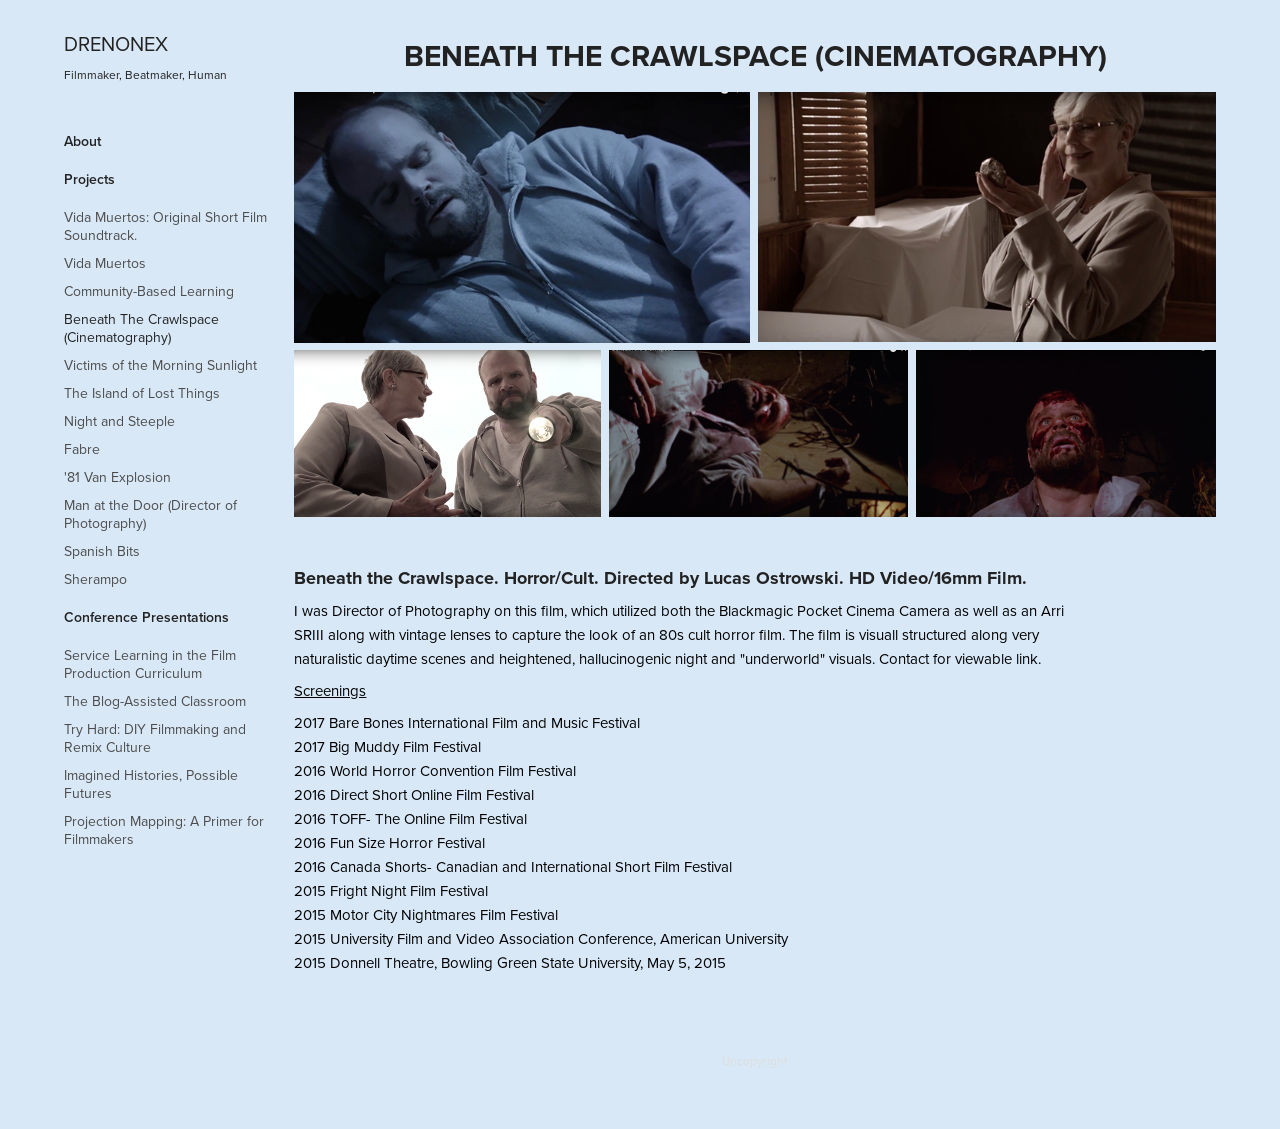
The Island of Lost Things (142, 393)
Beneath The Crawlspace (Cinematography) (141, 328)
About (82, 141)
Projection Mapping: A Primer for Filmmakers (164, 830)
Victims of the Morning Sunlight (160, 365)
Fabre (82, 449)
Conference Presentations (146, 617)
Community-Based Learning (149, 291)
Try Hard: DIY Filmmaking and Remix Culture (155, 738)
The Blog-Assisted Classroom (155, 701)
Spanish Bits (102, 551)
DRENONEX (116, 43)
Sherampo (95, 579)
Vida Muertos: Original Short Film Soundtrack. (165, 226)
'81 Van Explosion (117, 477)
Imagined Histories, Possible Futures (151, 784)
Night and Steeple (119, 421)
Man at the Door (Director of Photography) (150, 514)
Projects (89, 179)
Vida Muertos (105, 263)
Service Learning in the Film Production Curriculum (150, 664)
